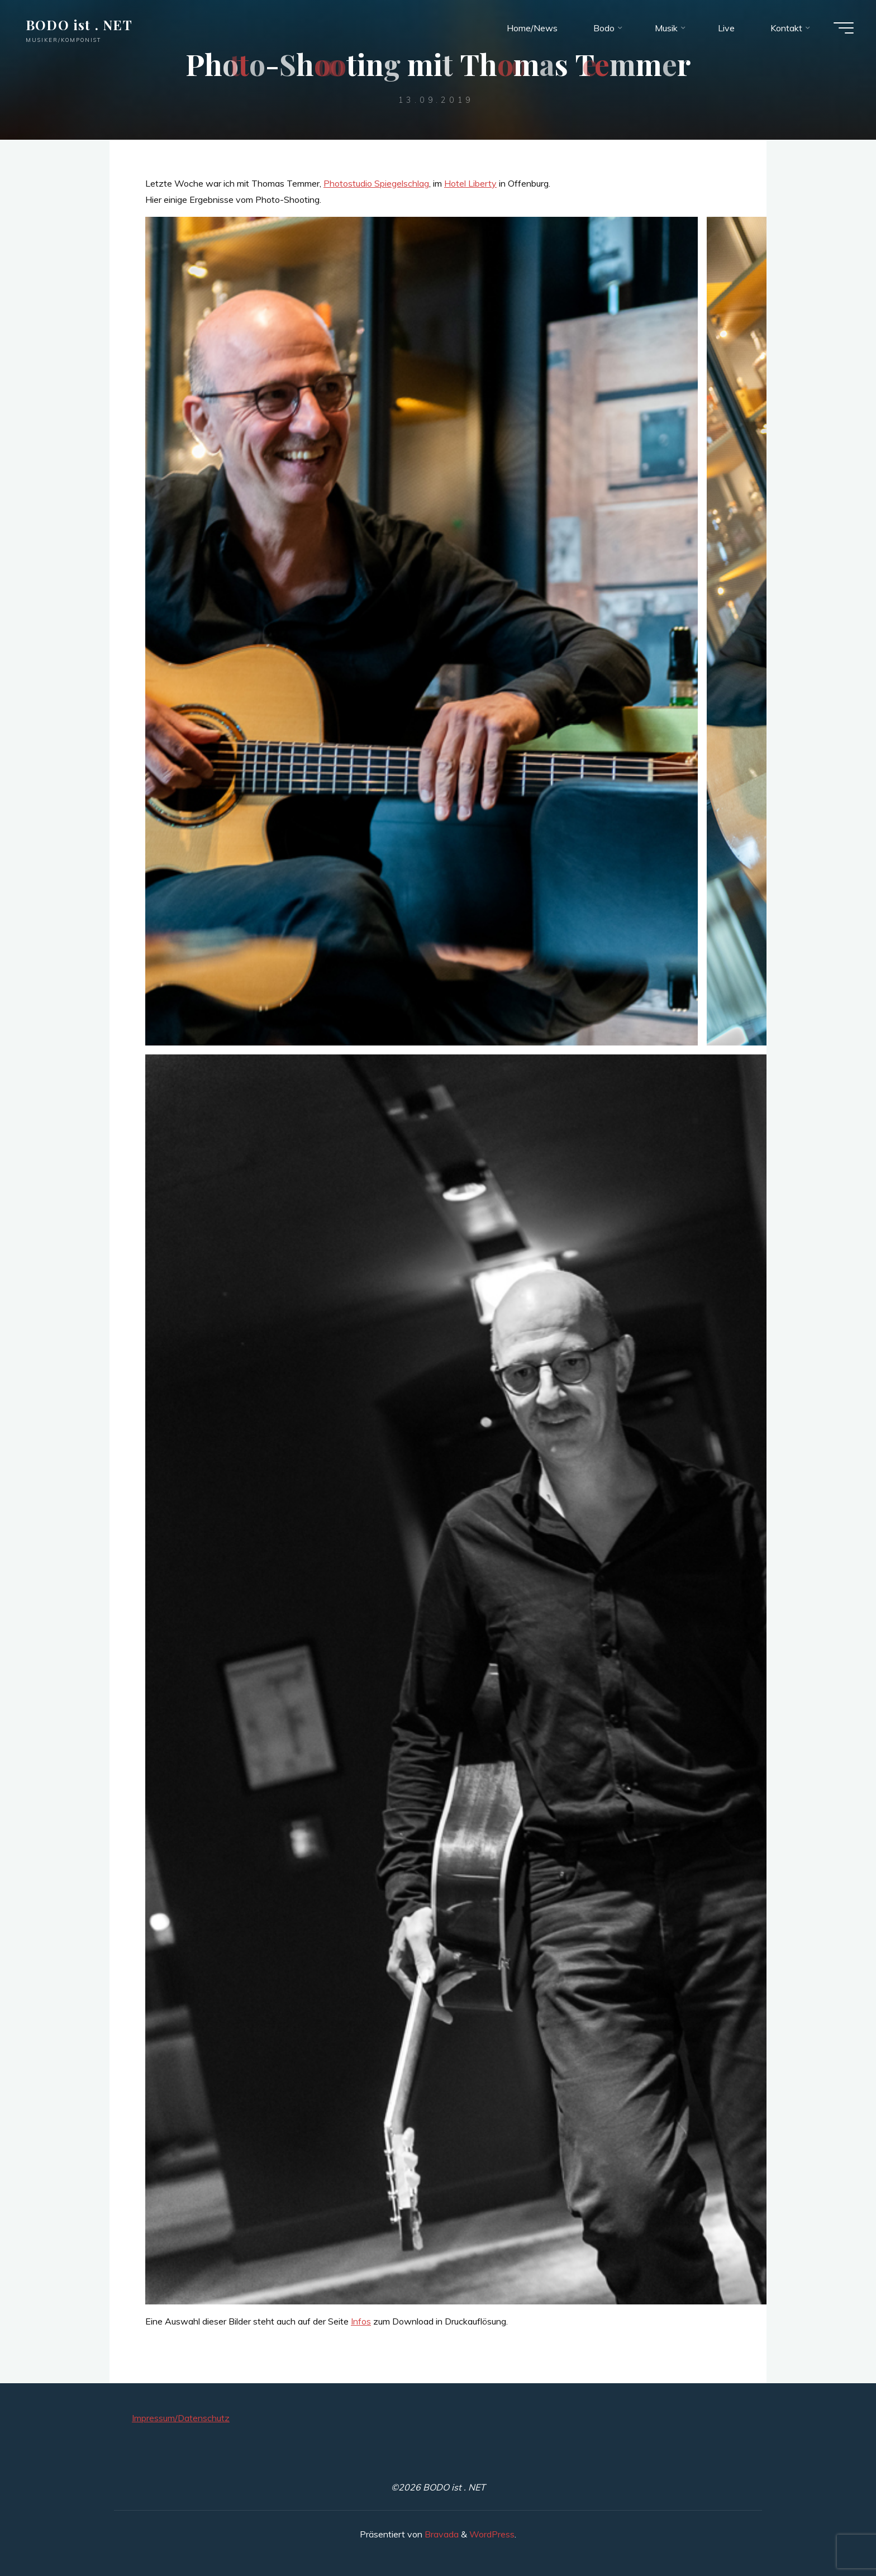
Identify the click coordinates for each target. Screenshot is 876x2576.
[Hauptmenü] (844, 28)
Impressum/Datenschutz (181, 2417)
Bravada (440, 2534)
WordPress (492, 2534)
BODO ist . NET (79, 25)
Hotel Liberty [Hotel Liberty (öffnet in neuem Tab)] (470, 183)
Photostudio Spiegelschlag (376, 183)
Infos (361, 2321)
